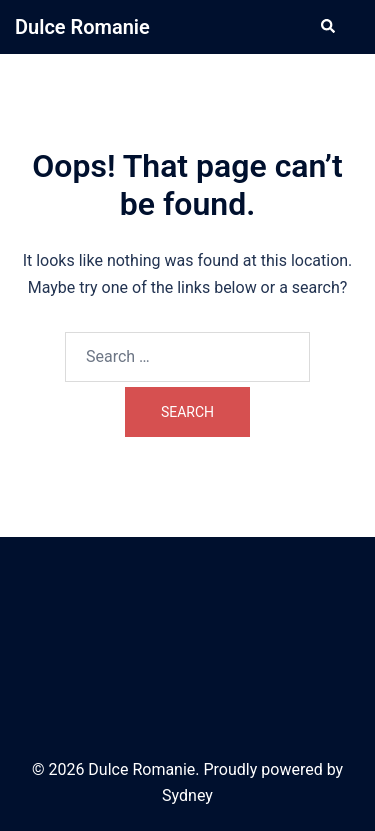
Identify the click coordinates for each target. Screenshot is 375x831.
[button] (327, 27)
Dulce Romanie (82, 27)
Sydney (187, 795)
